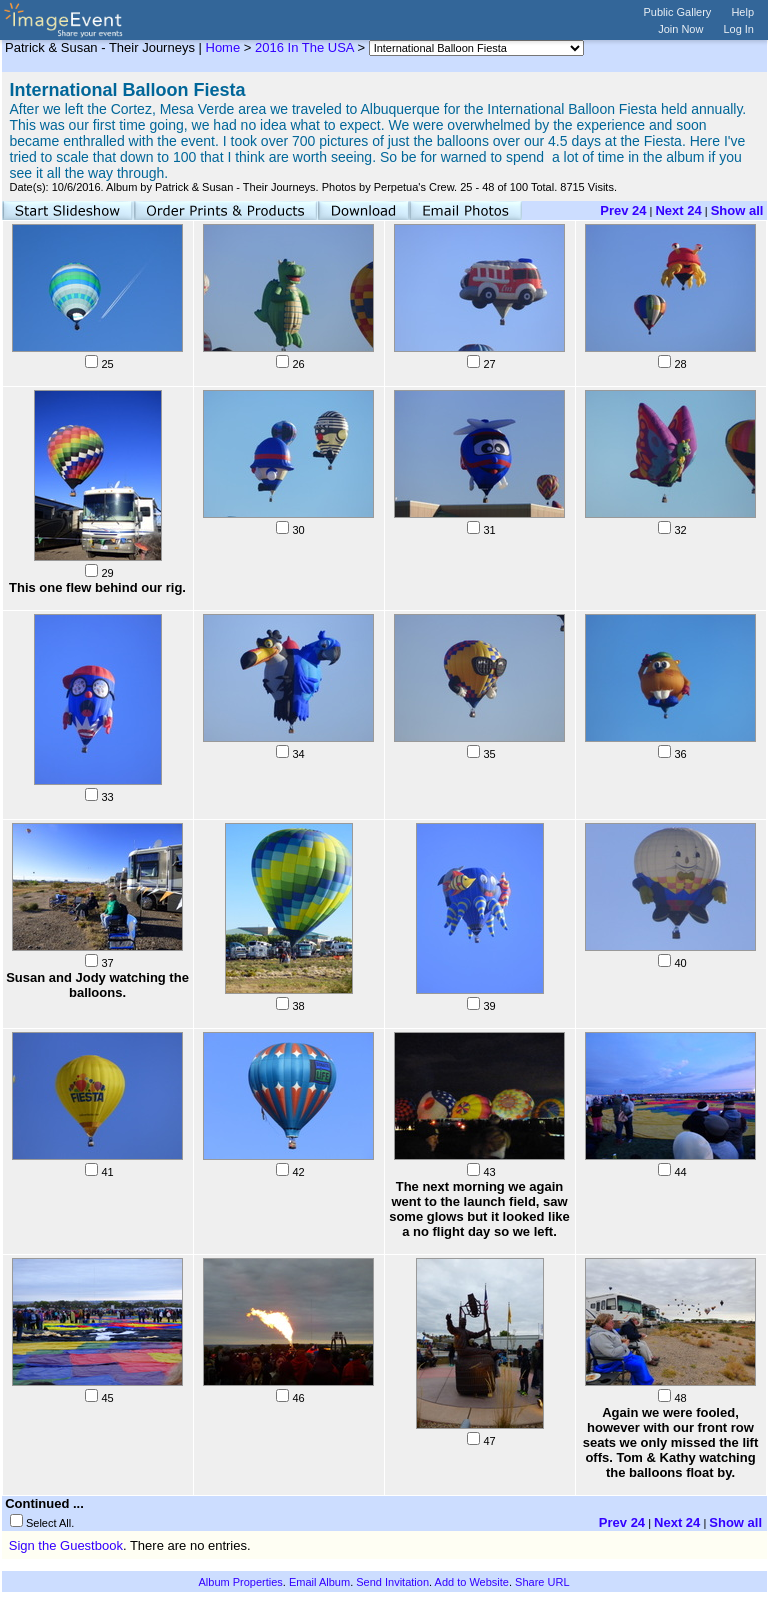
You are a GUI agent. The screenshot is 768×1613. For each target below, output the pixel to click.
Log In (738, 29)
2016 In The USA (304, 47)
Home (223, 47)
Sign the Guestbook (66, 1545)
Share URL (542, 1582)
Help (742, 12)
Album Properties (240, 1582)
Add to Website (472, 1582)
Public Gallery (678, 12)
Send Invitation (392, 1582)
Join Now (680, 29)
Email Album (319, 1582)
